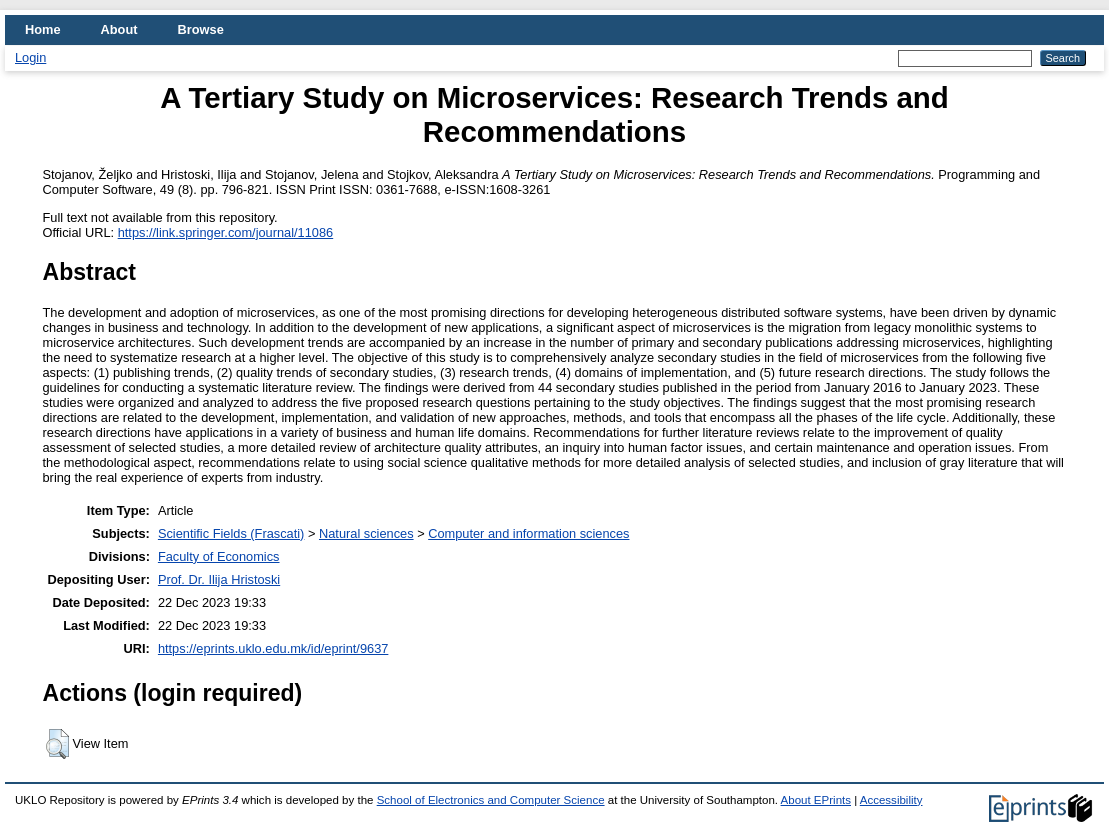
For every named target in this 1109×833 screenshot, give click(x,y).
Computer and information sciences (528, 533)
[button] (57, 744)
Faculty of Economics (219, 556)
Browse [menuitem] (201, 29)
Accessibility (891, 800)
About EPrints (816, 800)
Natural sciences (366, 533)
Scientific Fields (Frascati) (231, 533)
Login (30, 57)
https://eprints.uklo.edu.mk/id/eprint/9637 (273, 648)
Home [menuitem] (43, 29)
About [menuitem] (119, 29)
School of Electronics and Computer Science (491, 800)
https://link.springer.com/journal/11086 (226, 232)
